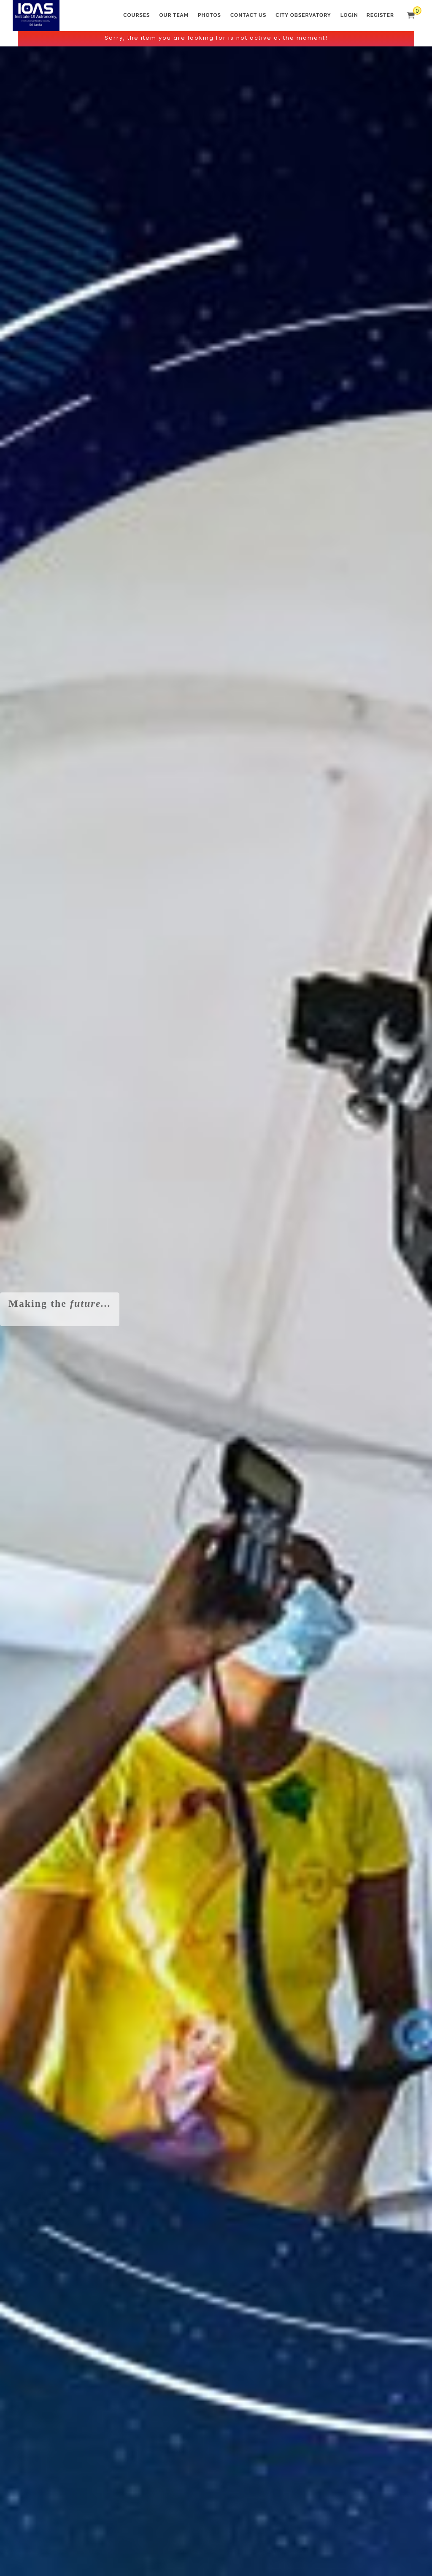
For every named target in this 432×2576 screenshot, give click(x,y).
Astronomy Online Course (216, 461)
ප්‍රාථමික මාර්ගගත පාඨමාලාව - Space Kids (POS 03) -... (156, 777)
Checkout (241, 846)
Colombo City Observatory (359, 461)
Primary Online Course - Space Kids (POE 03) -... (58, 777)
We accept (215, 2393)
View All (187, 846)
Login (349, 15)
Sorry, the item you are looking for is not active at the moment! (216, 38)
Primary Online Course (215, 577)
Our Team (174, 15)
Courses (136, 15)
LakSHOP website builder (322, 2568)
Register (380, 15)
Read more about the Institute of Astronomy (221, 1337)
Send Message (113, 2352)
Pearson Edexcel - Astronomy (360, 577)
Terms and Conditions (50, 2535)
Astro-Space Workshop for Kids (72, 461)
